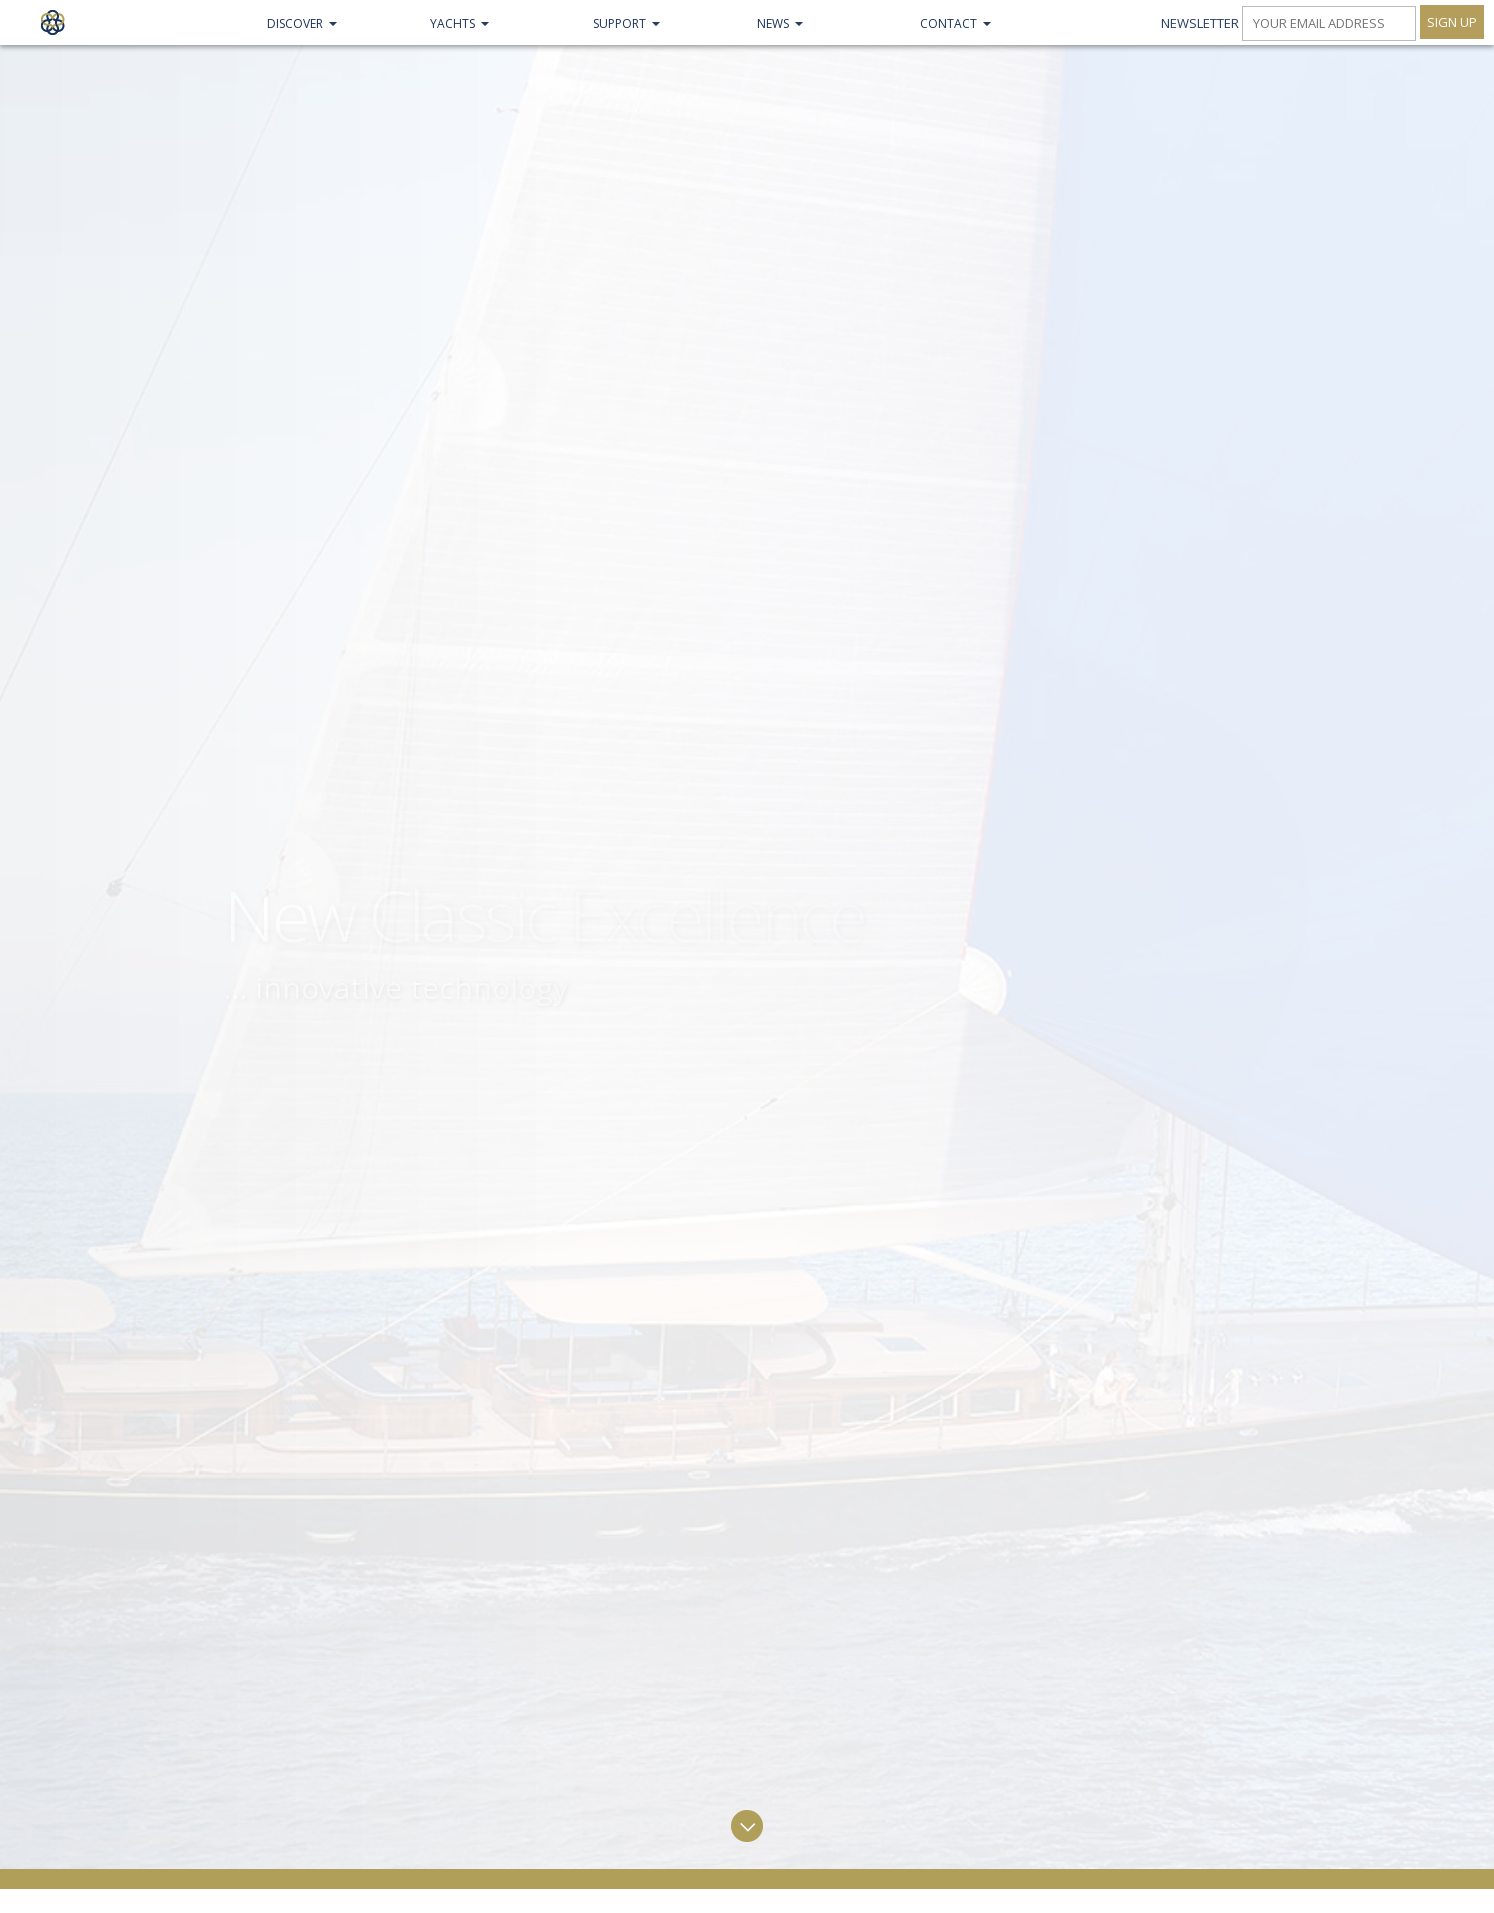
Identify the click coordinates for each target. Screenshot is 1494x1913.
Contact (948, 23)
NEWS (773, 23)
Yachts (452, 23)
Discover (295, 23)
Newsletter (1200, 23)
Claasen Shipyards (52, 22)
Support (619, 23)
